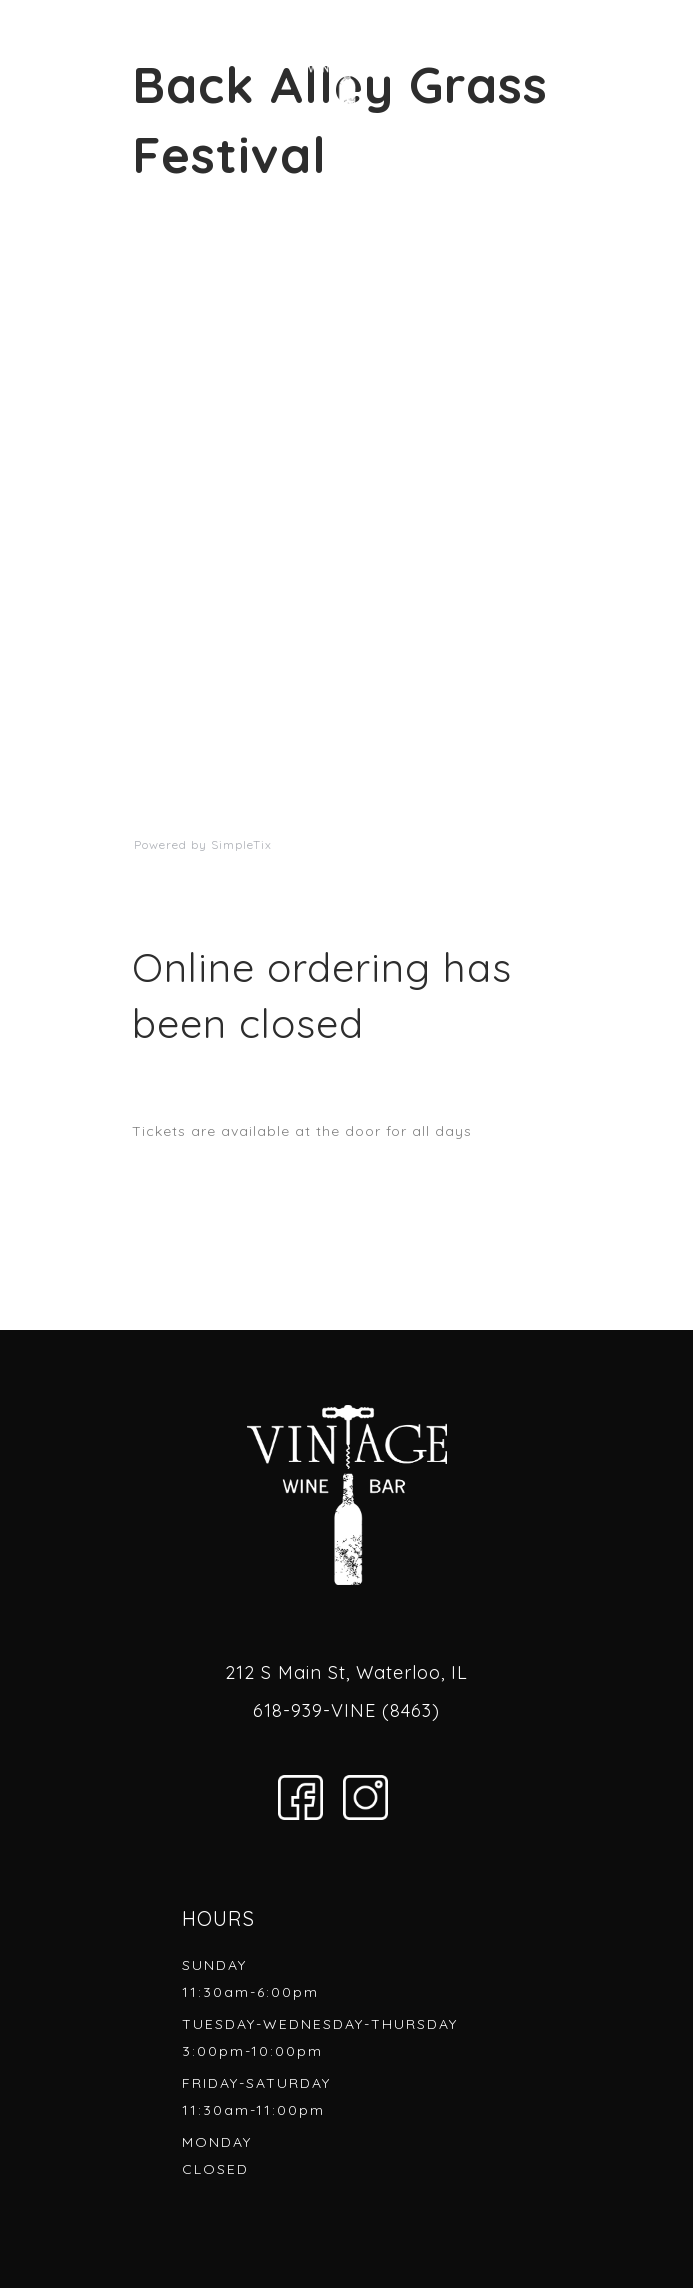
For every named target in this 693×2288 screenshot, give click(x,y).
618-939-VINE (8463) (346, 1710)
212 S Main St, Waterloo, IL (346, 1672)
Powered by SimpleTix (203, 844)
